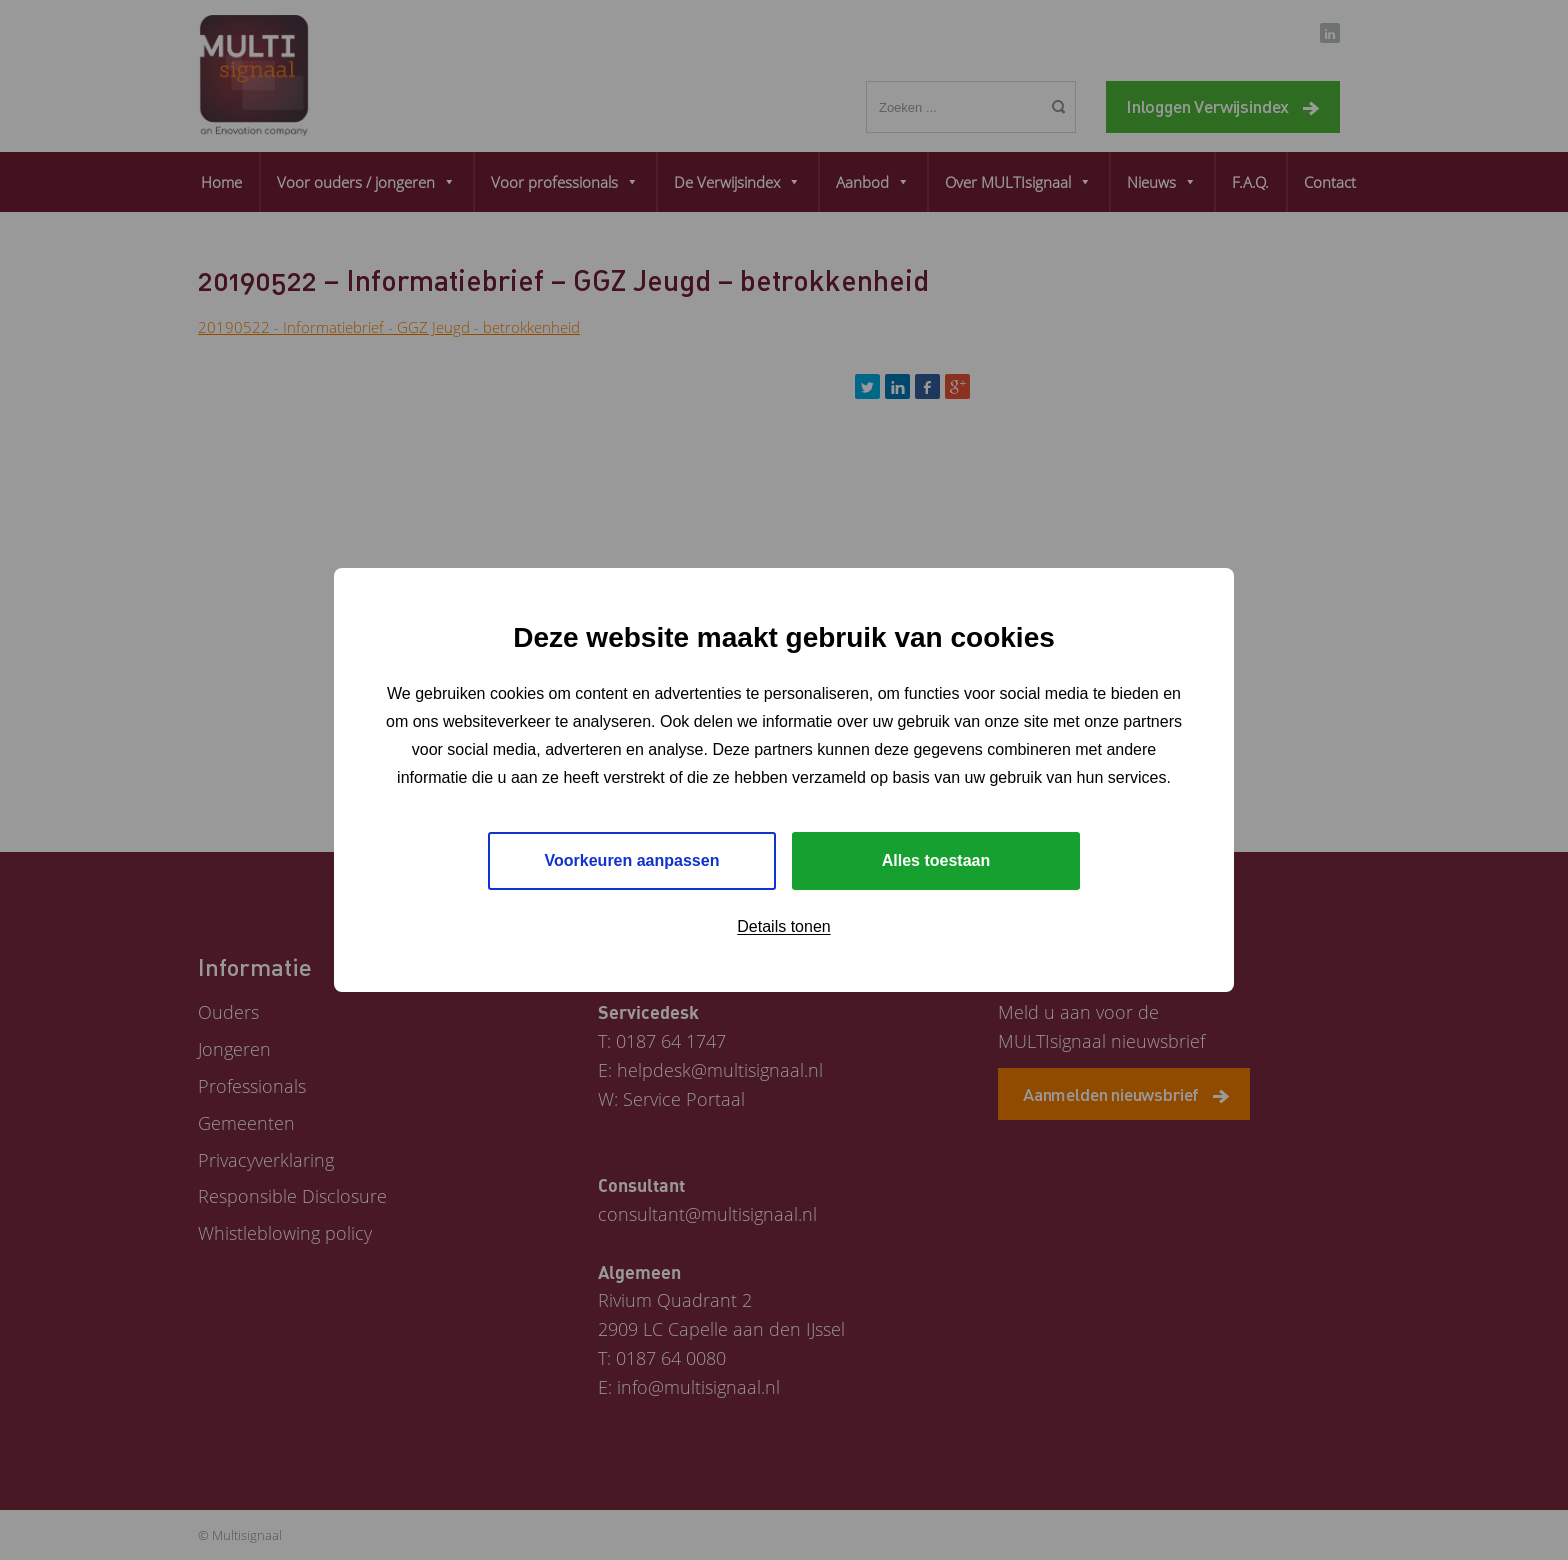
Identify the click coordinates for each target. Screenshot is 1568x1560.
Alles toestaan (936, 860)
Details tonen (783, 926)
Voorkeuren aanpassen (632, 860)
